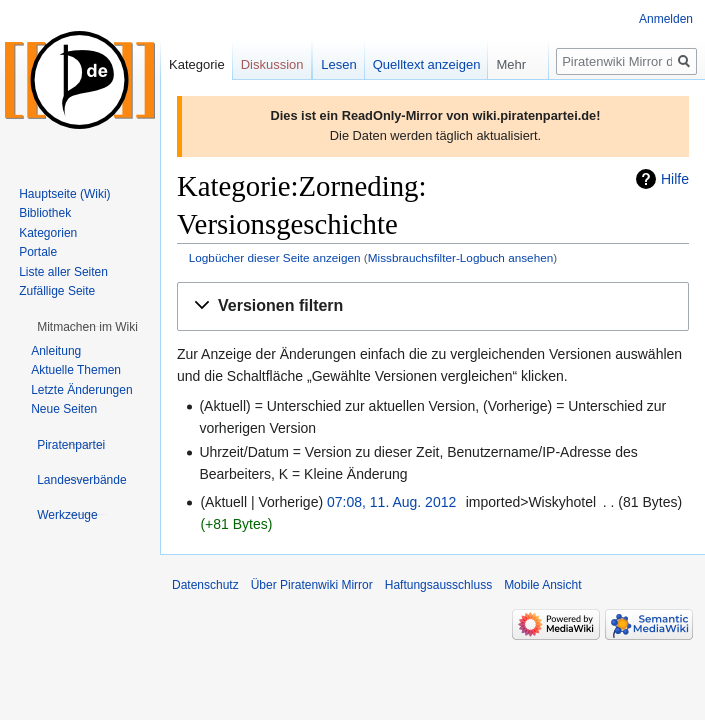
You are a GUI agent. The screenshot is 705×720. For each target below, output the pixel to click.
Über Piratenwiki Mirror (312, 585)
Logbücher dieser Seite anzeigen (275, 257)
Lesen (338, 64)
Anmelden (666, 19)
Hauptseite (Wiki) (64, 194)
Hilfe (675, 179)
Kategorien (48, 233)
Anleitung (56, 351)
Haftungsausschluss (438, 585)
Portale (38, 252)
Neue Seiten (64, 409)
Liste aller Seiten (63, 272)
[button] (433, 306)
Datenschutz (205, 585)
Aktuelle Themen (76, 370)
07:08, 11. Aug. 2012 (391, 502)
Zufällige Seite (57, 291)
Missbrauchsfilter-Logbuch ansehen (461, 257)
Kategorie (197, 64)
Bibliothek (45, 213)
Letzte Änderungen (81, 390)
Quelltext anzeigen (427, 64)
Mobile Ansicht (542, 585)
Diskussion (272, 64)
